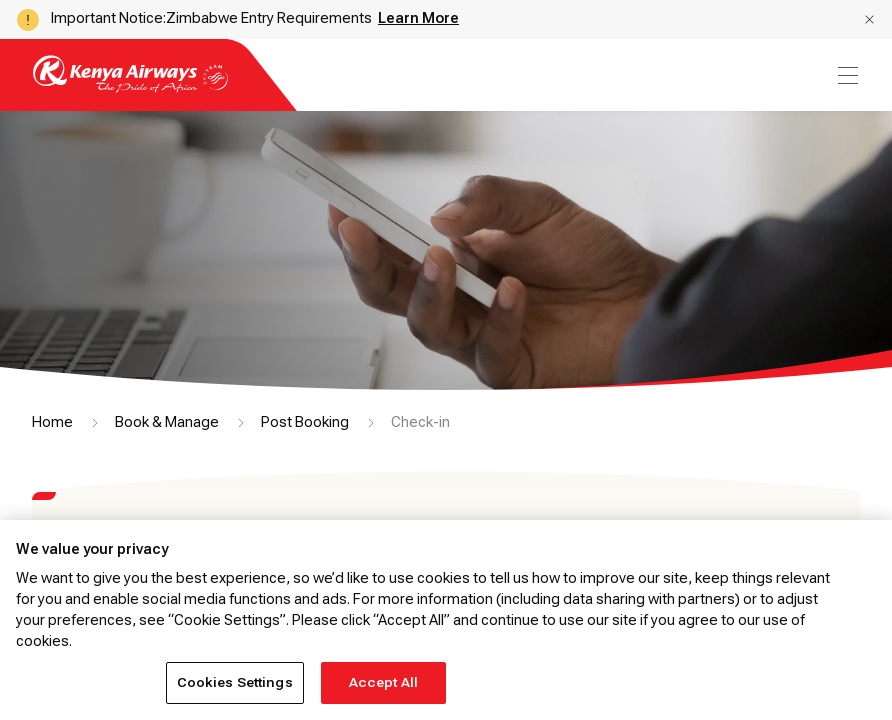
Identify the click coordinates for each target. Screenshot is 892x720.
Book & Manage (167, 422)
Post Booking (305, 422)
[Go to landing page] (130, 87)
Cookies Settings (235, 682)
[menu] (846, 75)
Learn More (418, 18)
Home (52, 422)
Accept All (383, 682)
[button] (869, 19)
